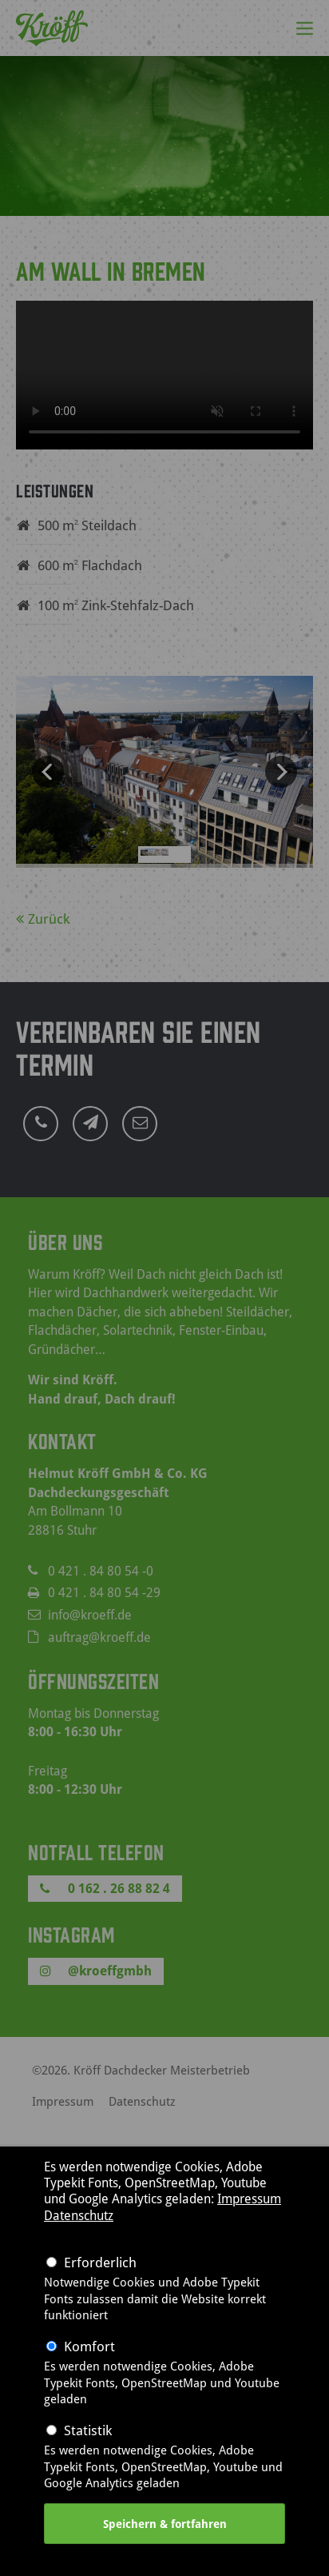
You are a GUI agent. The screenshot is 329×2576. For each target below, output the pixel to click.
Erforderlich (100, 2261)
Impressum (249, 2198)
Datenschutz (78, 2215)
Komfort (89, 2345)
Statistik (88, 2429)
